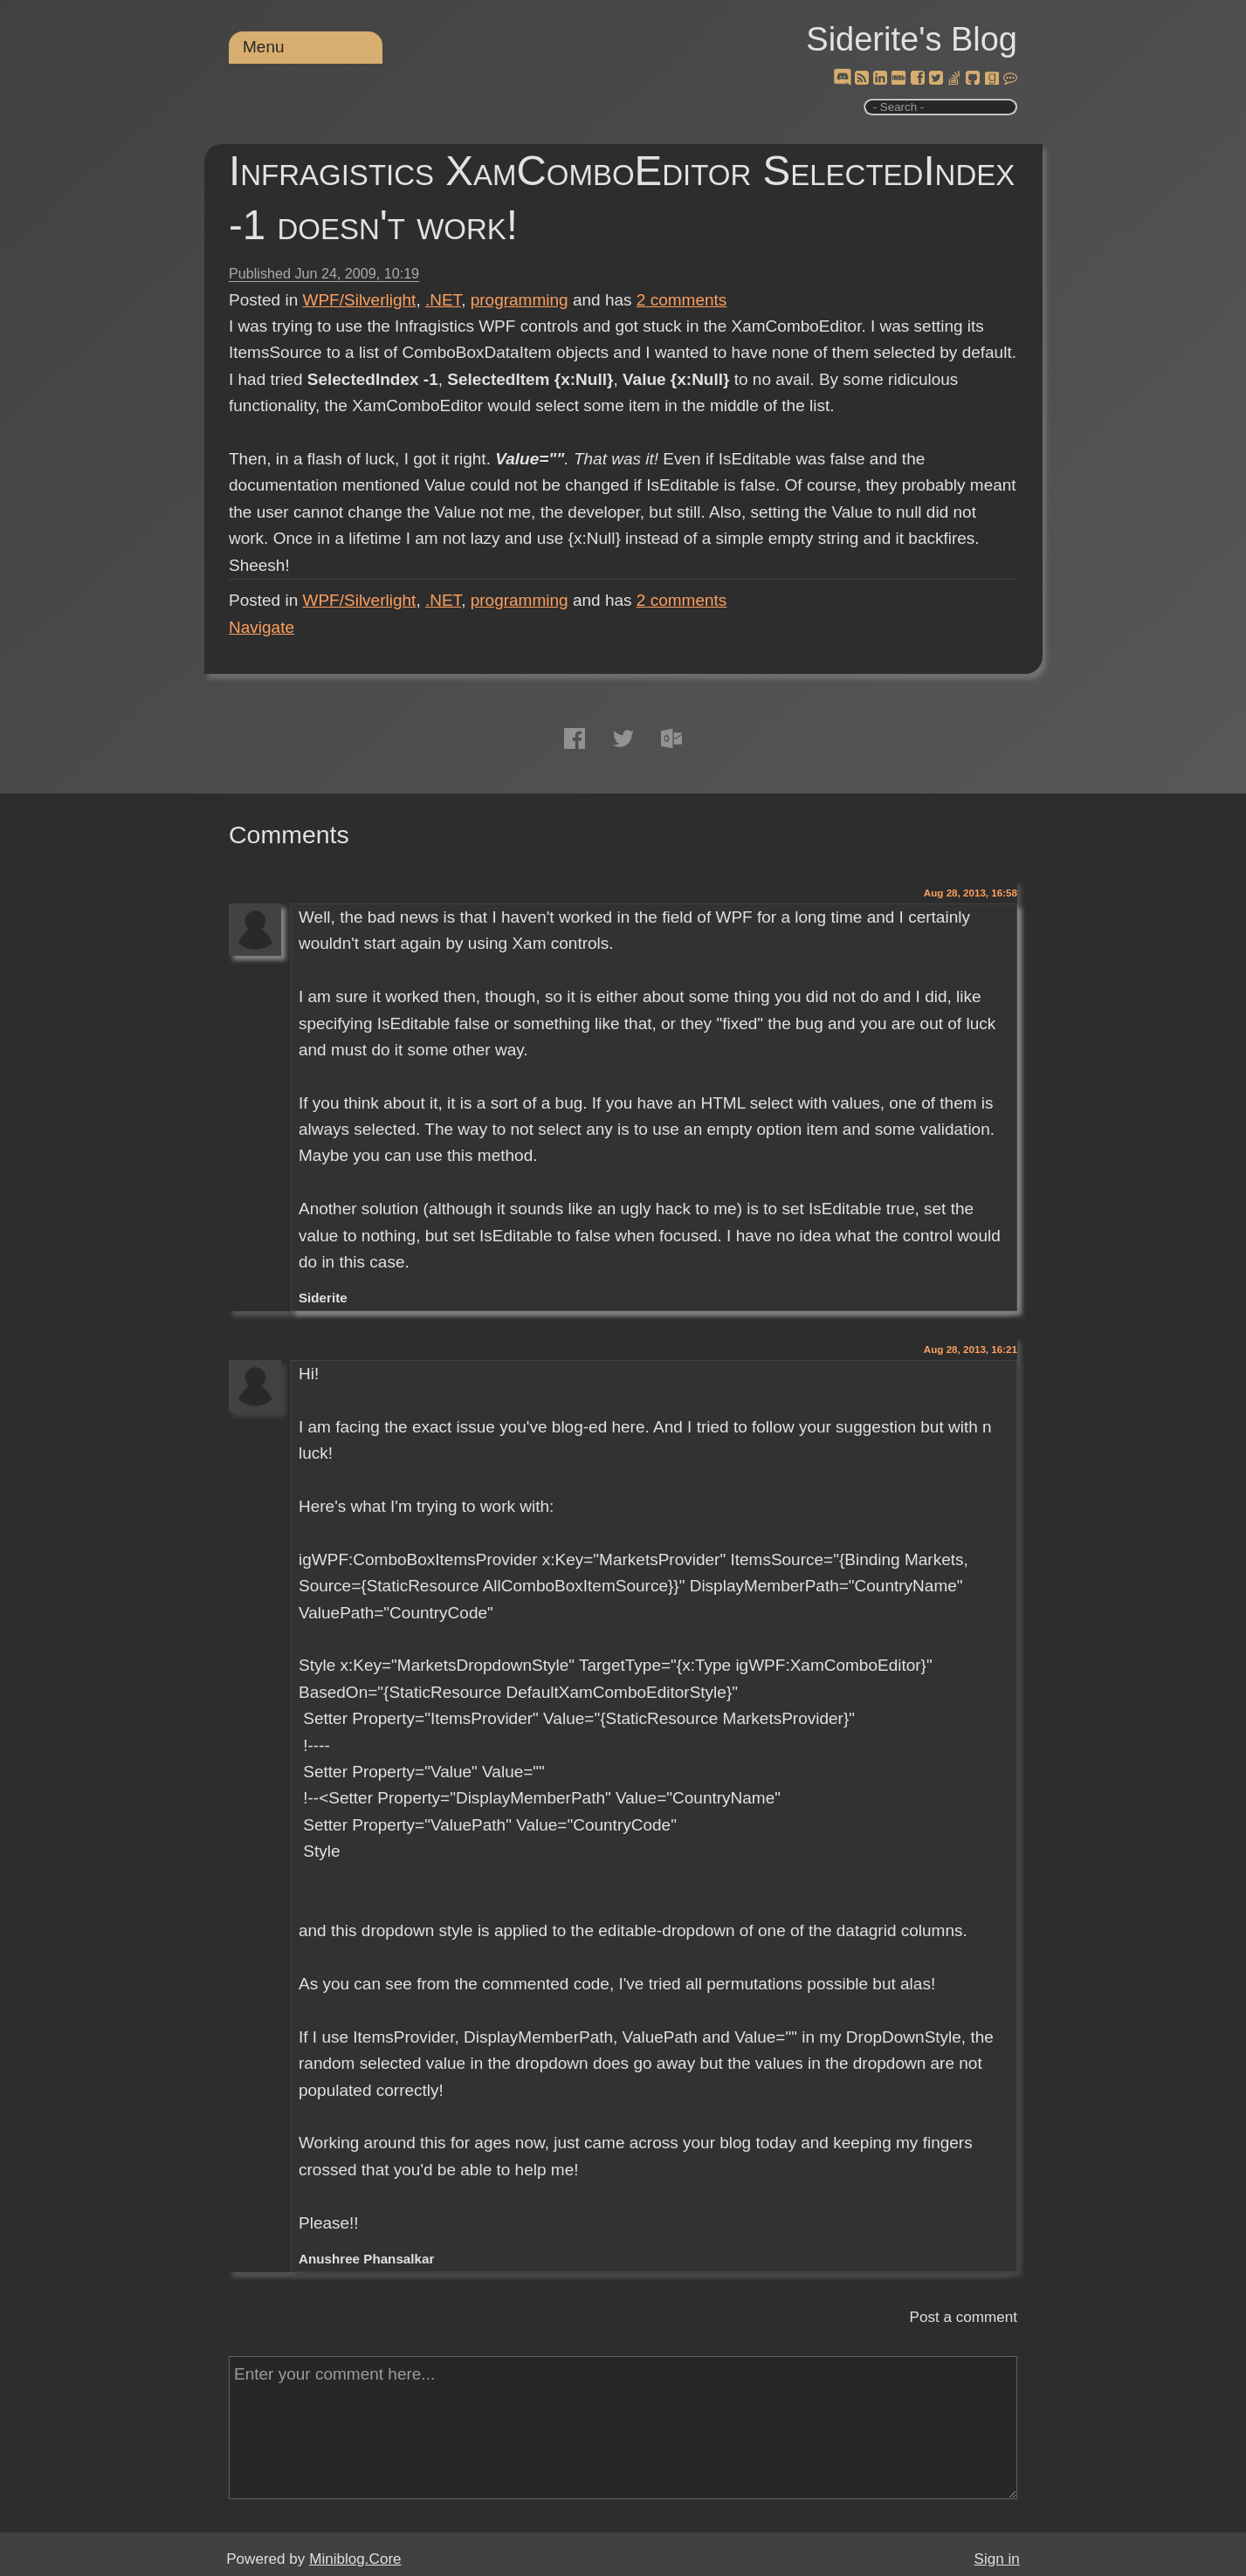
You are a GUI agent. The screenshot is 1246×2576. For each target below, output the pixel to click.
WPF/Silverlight (359, 300)
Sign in (997, 2559)
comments (682, 300)
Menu (264, 47)
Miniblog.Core (355, 2559)
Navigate (261, 627)
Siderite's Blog (911, 39)
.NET (443, 300)
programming (519, 300)
